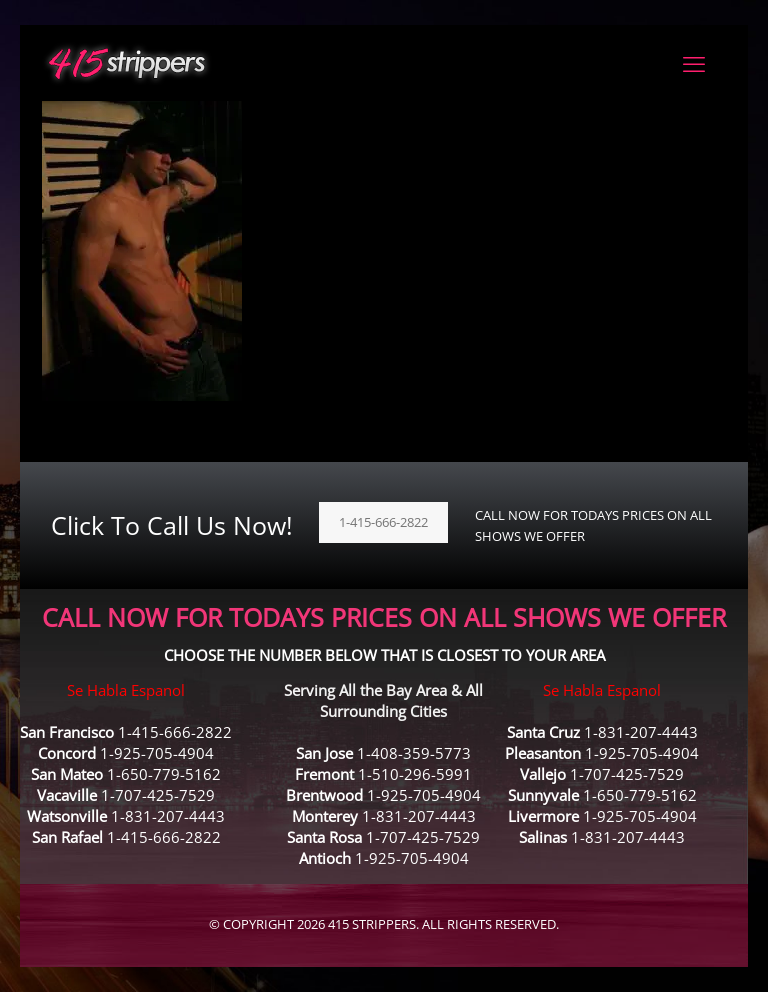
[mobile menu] (694, 63)
